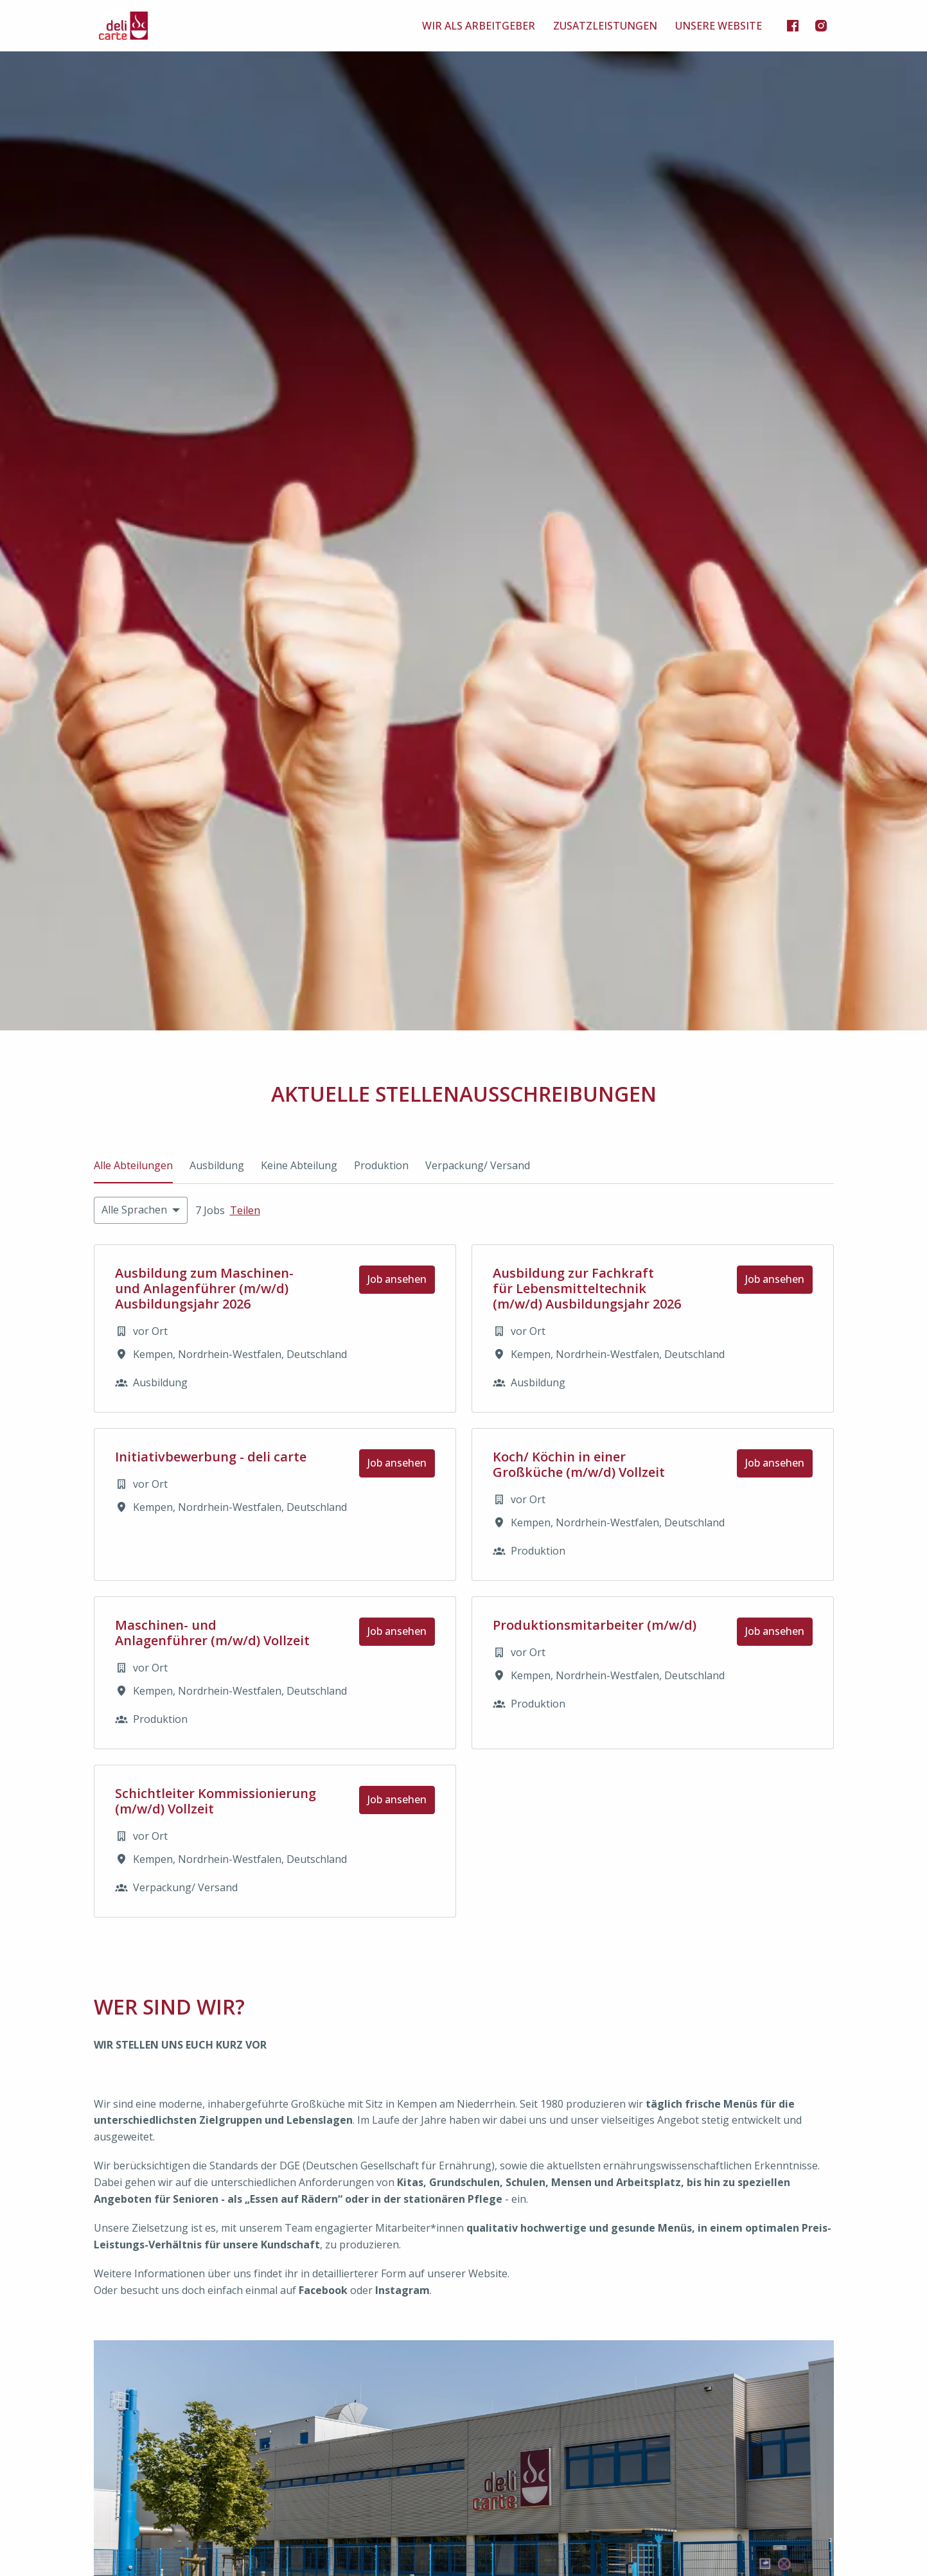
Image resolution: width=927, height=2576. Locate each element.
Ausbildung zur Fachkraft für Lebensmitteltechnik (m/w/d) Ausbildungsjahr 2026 (587, 1289)
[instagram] (821, 26)
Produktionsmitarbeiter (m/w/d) (594, 1625)
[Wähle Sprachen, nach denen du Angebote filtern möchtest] (141, 1210)
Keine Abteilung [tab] (299, 1165)
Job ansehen (397, 1279)
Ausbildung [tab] (217, 1165)
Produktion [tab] (381, 1165)
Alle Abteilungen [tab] (133, 1165)
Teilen (245, 1210)
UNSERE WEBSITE (718, 26)
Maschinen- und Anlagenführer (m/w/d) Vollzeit (212, 1633)
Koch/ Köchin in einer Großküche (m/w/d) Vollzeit (579, 1464)
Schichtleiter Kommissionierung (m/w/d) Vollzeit (215, 1801)
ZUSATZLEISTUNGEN (605, 26)
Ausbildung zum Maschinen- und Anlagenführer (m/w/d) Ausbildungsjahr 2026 (204, 1289)
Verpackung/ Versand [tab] (477, 1165)
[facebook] (793, 26)
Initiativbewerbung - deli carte (210, 1457)
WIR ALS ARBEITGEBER (478, 26)
